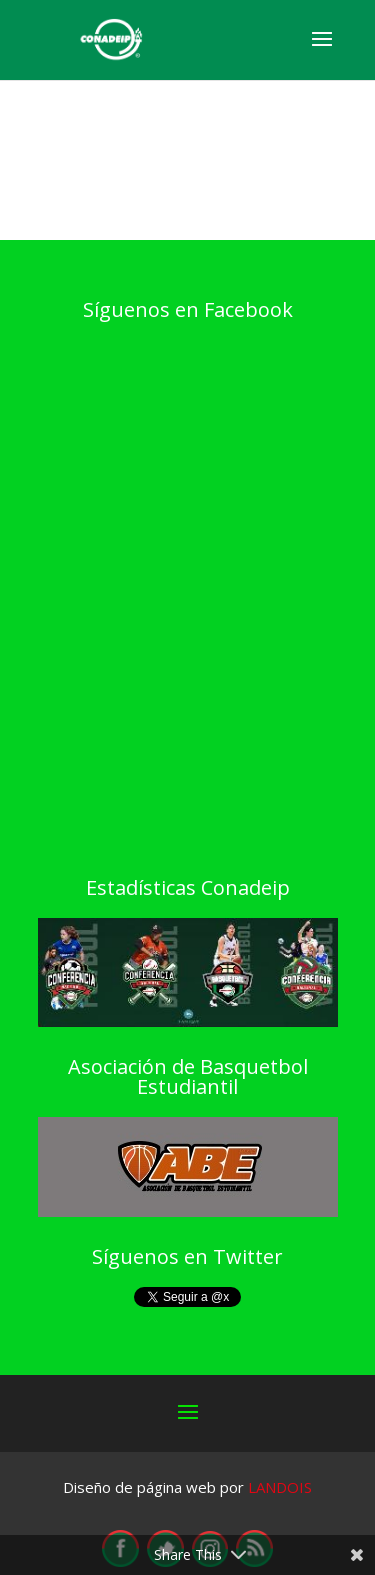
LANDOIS (280, 1487)
